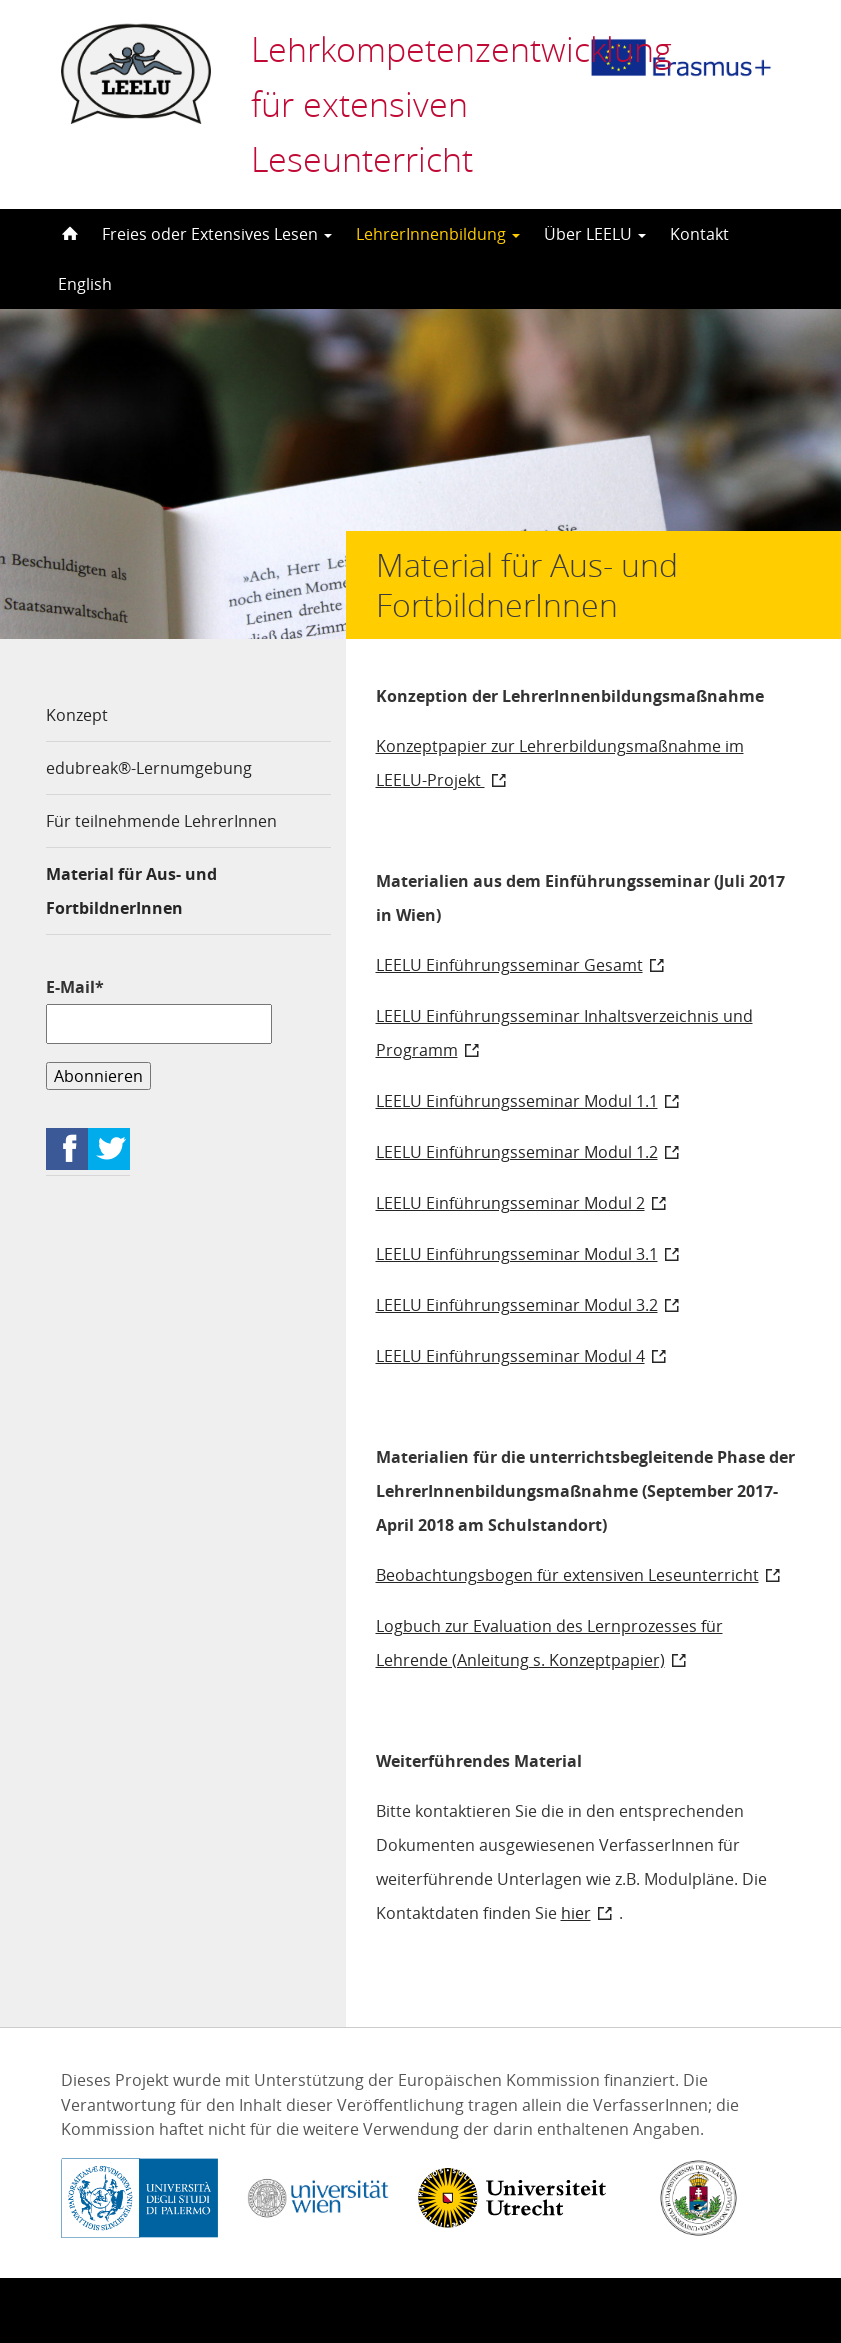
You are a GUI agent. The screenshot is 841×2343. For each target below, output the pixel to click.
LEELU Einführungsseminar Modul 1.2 (517, 1152)
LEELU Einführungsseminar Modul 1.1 (517, 1101)
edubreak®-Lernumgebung (149, 768)
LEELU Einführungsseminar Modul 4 (510, 1356)
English (85, 284)
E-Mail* (159, 1010)
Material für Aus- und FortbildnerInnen (131, 891)
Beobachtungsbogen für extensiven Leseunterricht (567, 1575)
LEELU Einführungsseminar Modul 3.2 (517, 1305)
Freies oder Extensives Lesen (217, 234)
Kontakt (699, 234)
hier (576, 1913)
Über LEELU (595, 234)
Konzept (77, 715)
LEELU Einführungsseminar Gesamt (509, 965)
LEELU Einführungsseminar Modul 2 (510, 1203)
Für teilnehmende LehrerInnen (161, 821)
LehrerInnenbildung (438, 234)
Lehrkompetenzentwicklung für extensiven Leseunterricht (436, 104)
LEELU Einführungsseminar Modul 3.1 (517, 1254)
